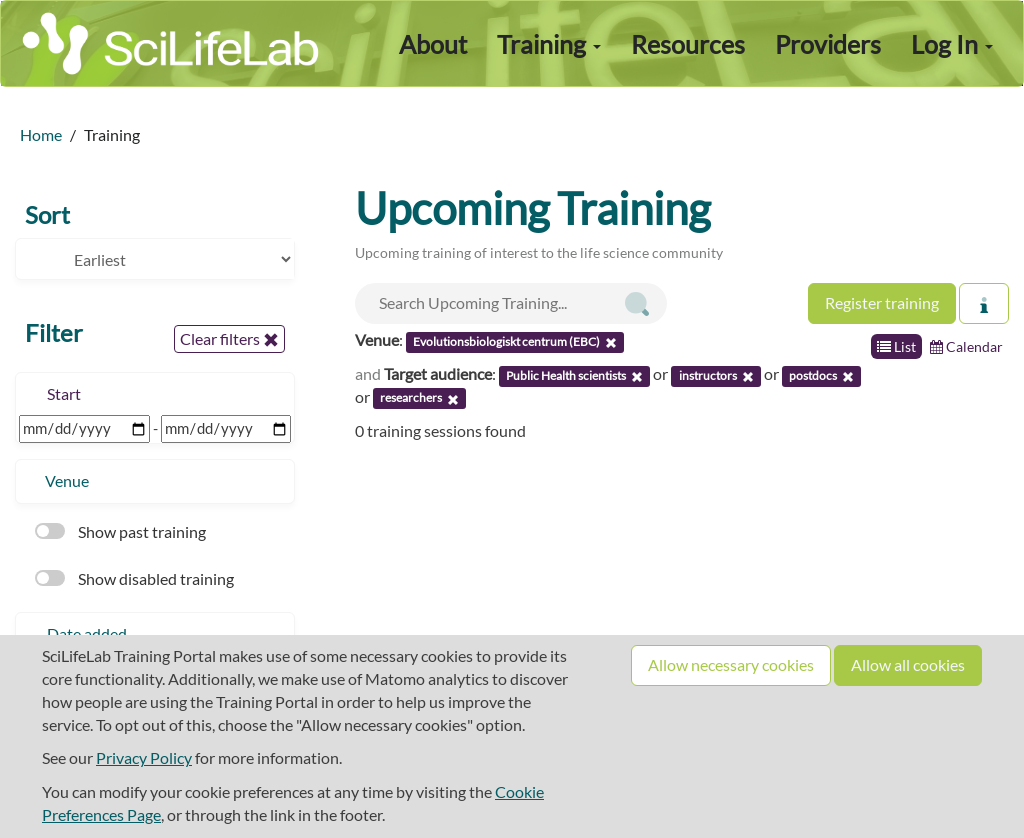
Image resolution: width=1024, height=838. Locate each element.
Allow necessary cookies (731, 664)
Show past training (120, 531)
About (433, 44)
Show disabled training (134, 578)
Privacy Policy (144, 757)
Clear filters (229, 339)
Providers (828, 44)
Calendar (966, 346)
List (896, 346)
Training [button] (549, 44)
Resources (688, 44)
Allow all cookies (908, 664)
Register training (882, 302)
